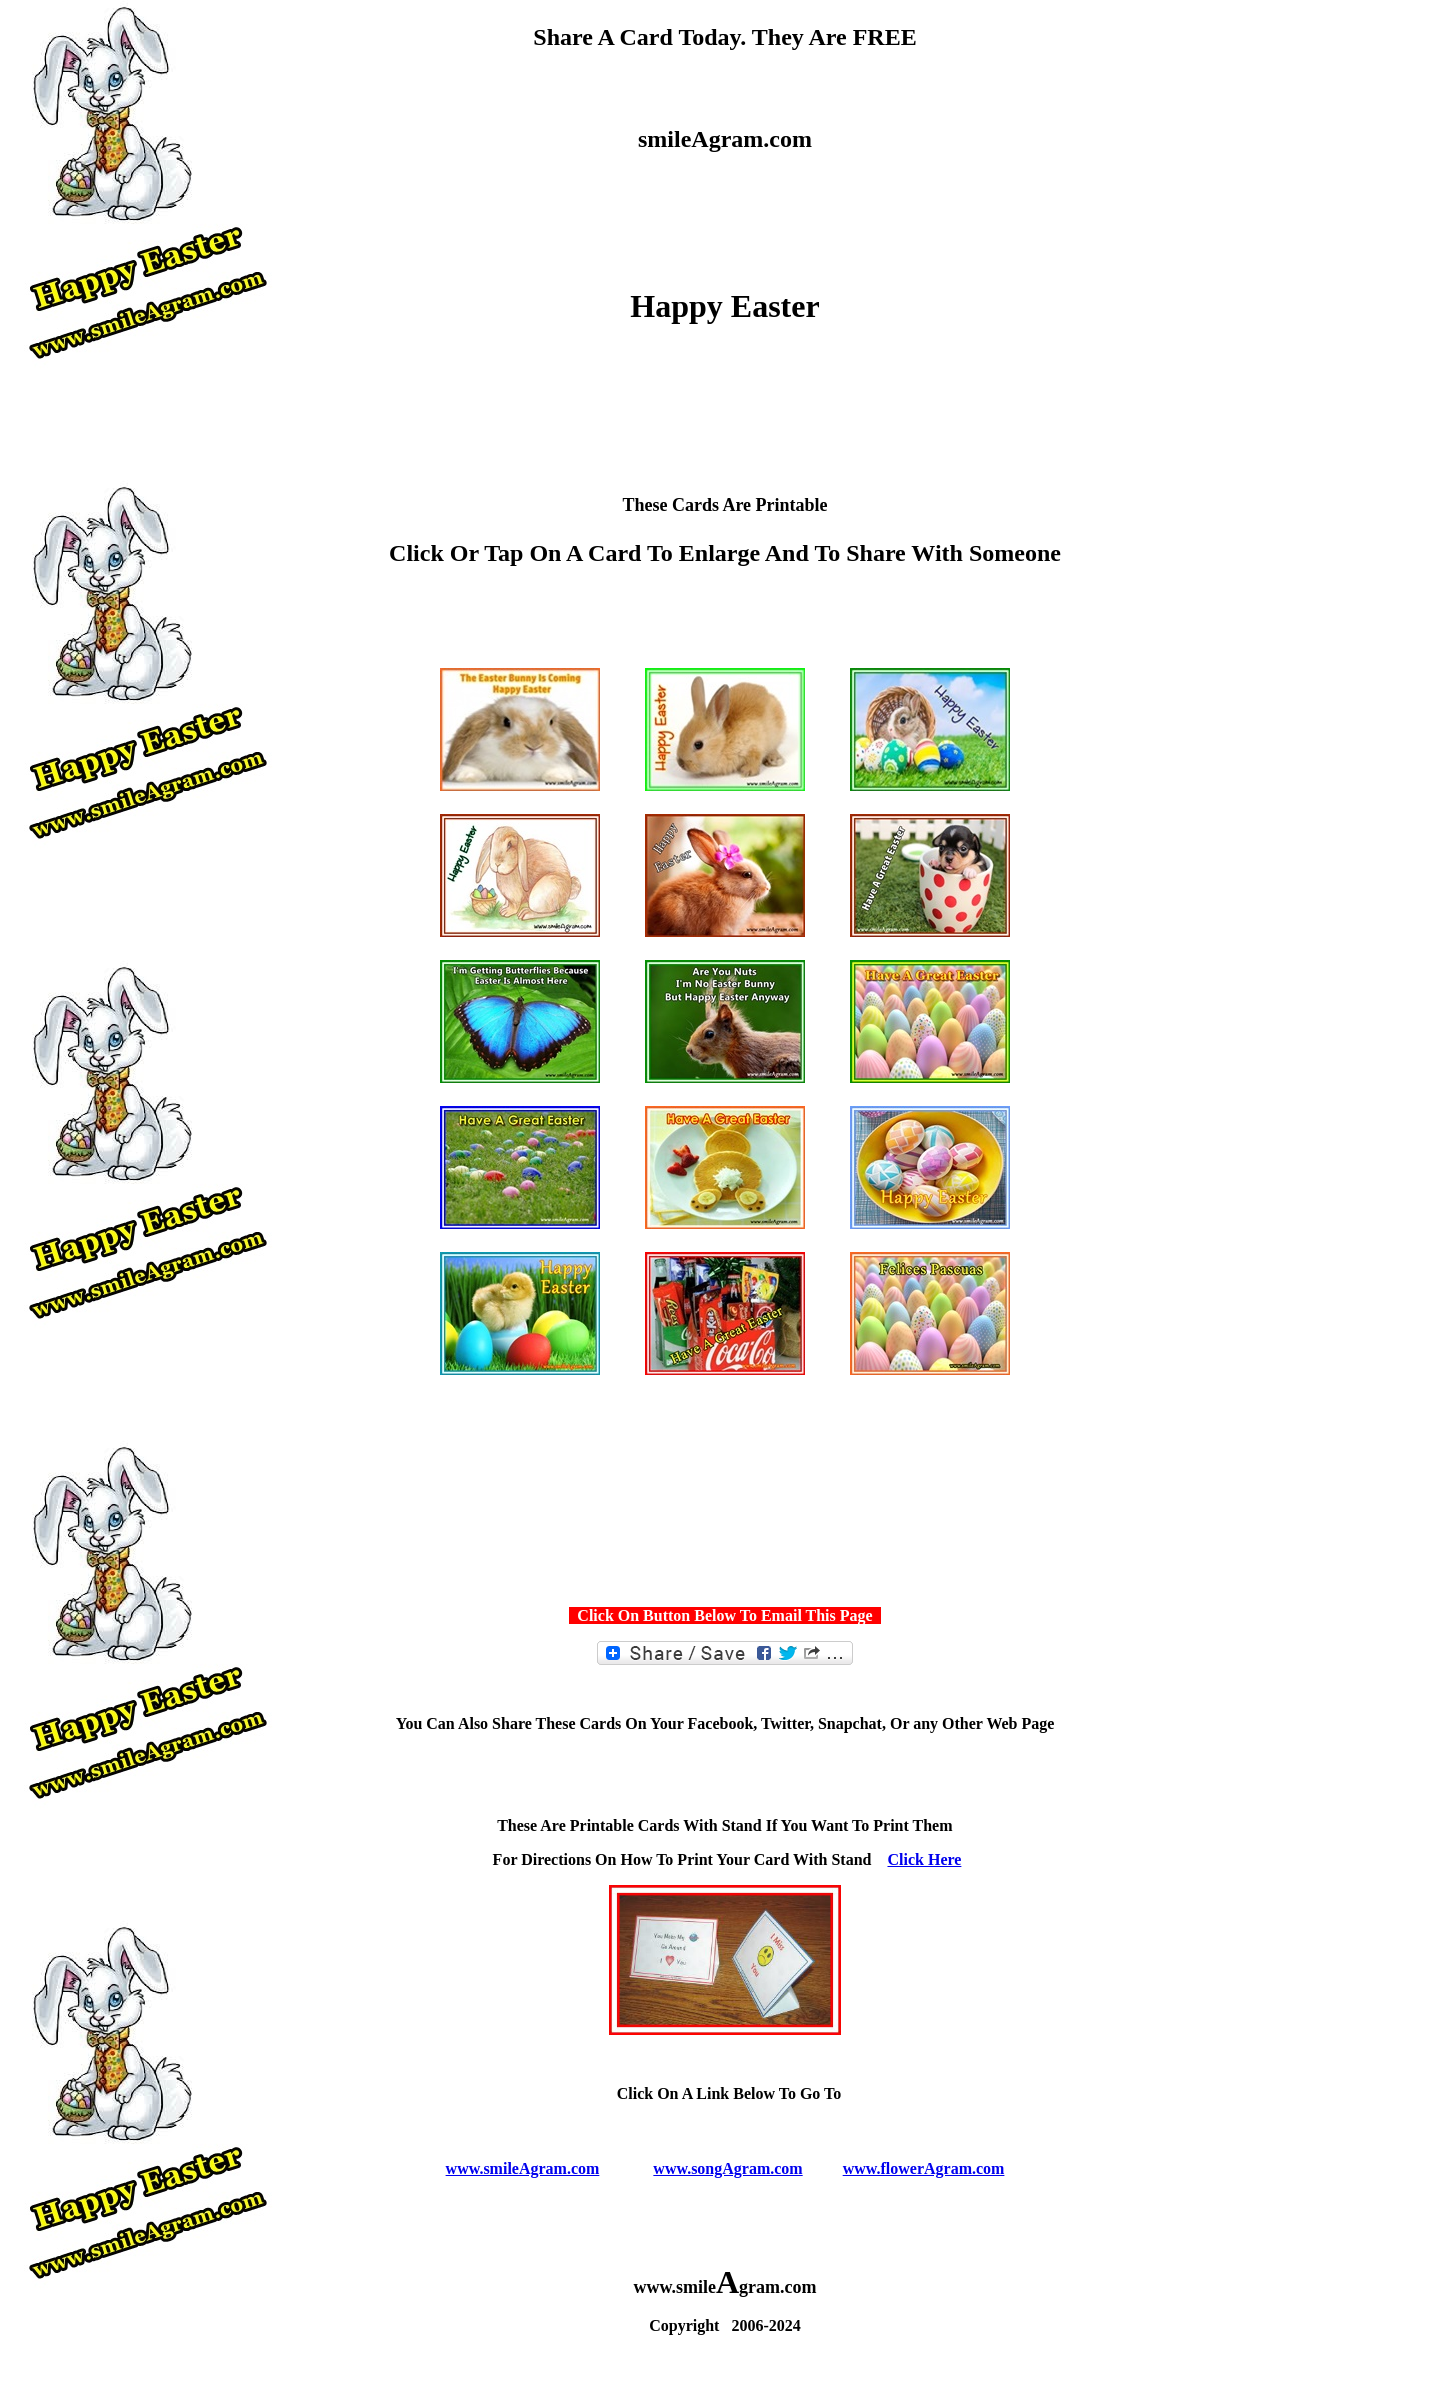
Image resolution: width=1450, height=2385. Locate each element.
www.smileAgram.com (523, 2168)
